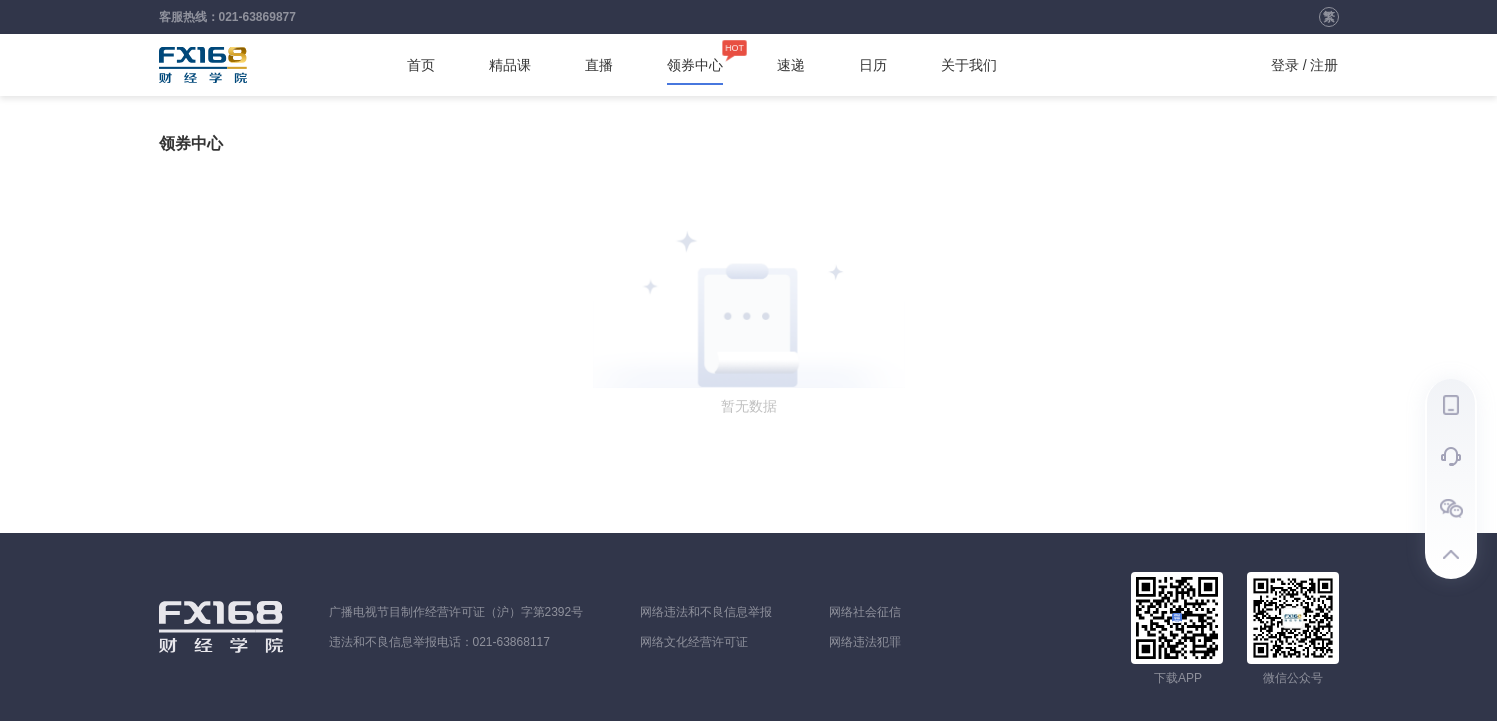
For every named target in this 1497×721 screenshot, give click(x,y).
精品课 (510, 65)
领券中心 (695, 65)
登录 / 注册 (1305, 65)
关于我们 (969, 65)
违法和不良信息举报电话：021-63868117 (439, 642)
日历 (873, 65)
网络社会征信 (865, 612)
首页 (421, 65)
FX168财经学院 (203, 65)
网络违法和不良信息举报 (706, 612)
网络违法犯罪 (865, 642)
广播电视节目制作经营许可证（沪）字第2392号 (456, 612)
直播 (599, 65)
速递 (791, 65)
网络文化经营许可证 (694, 642)
